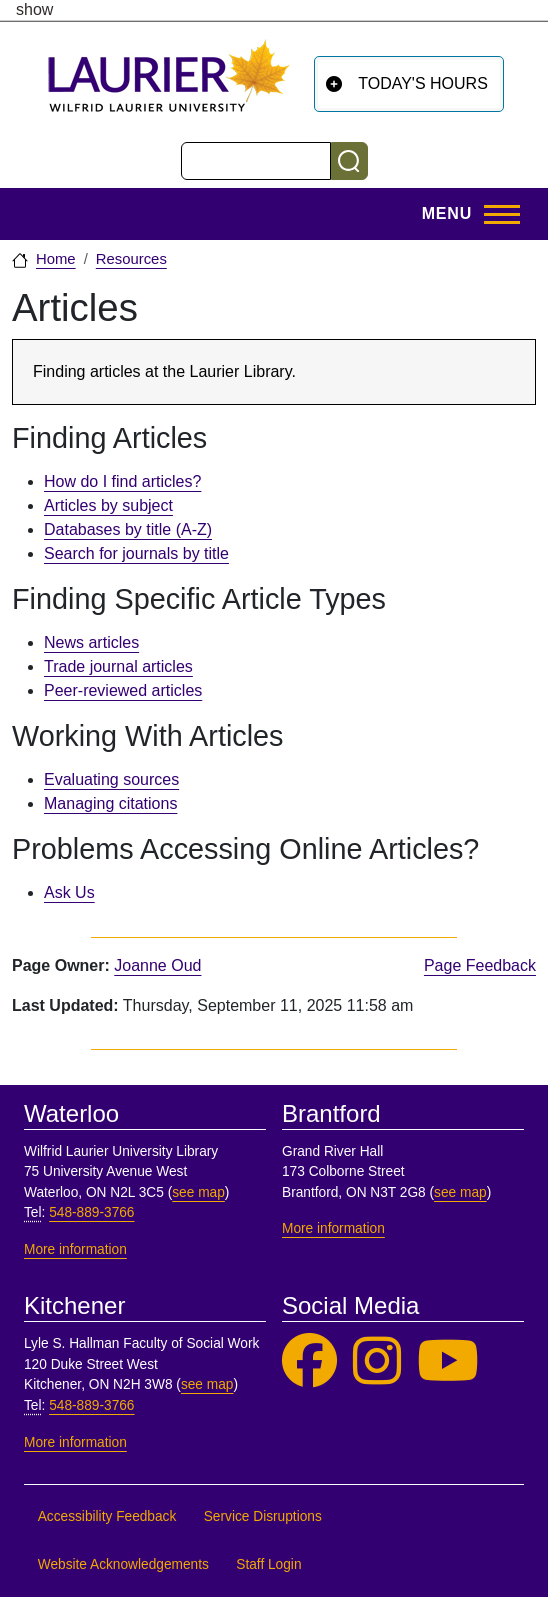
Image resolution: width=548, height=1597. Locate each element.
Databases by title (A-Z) (128, 529)
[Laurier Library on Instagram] (377, 1361)
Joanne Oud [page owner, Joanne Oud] (157, 965)
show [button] (34, 10)
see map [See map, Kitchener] (207, 1384)
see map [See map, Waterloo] (198, 1192)
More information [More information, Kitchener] (75, 1442)
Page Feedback (480, 965)
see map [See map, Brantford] (460, 1192)
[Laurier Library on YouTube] (448, 1361)
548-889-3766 (91, 1212)
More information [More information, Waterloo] (75, 1249)
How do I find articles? (122, 481)
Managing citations (110, 803)
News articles (91, 642)
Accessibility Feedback (107, 1516)
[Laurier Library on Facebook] (309, 1361)
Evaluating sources (111, 779)
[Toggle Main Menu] (465, 214)
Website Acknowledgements (123, 1564)
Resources (131, 259)
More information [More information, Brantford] (333, 1228)
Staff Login (268, 1564)
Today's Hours (423, 83)
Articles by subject (108, 505)
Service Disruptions (263, 1516)
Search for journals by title (136, 553)
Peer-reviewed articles (123, 690)
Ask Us (69, 892)
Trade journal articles (118, 666)
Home (56, 259)
